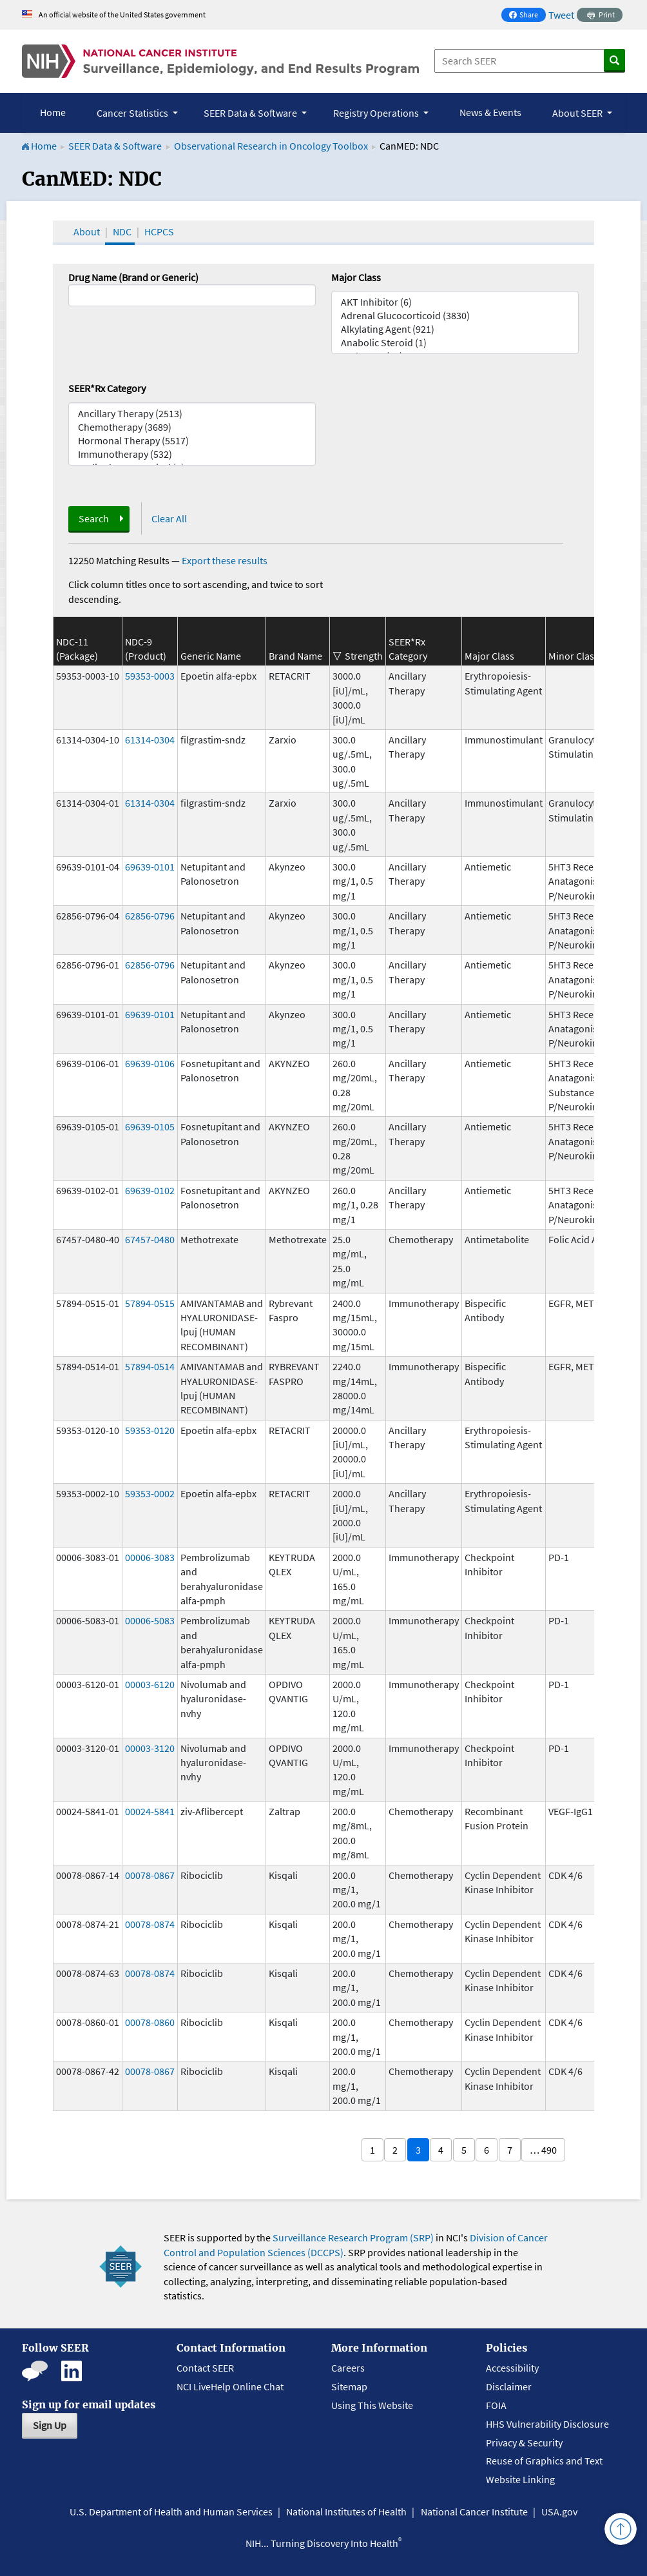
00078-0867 (150, 1875)
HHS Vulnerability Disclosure (547, 2423)
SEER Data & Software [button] (251, 112)
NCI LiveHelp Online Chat (230, 2386)
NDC (122, 231)
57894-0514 (150, 1366)
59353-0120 (150, 1430)
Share (527, 16)
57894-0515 (150, 1303)
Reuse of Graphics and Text (544, 2460)
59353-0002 (150, 1493)
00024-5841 (150, 1811)
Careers (348, 2367)
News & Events (490, 112)
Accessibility (512, 2367)
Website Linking (520, 2479)
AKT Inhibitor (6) (455, 302)
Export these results (224, 560)
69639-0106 (150, 1063)
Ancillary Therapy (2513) (192, 413)
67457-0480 (150, 1239)
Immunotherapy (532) (192, 454)
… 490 (543, 2149)
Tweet (561, 14)
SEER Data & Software (115, 145)
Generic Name (210, 655)
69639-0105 (150, 1126)
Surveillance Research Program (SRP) (353, 2237)
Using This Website (372, 2405)
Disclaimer (509, 2386)
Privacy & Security (524, 2442)
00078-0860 (150, 2022)
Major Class (356, 277)
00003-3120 (150, 1748)
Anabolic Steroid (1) (455, 342)
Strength (364, 655)
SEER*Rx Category (107, 388)
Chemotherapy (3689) (192, 427)
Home (53, 112)
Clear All (169, 518)
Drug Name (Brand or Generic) (133, 277)
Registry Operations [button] (377, 112)
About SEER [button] (578, 112)
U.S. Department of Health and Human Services (171, 2511)
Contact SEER (205, 2367)
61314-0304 (150, 739)
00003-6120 (150, 1684)
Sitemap (349, 2386)
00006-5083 (150, 1620)
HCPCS (159, 231)
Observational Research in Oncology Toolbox (271, 145)
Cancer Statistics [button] (133, 112)
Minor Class (573, 655)
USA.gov (559, 2511)
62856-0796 (150, 915)
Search (94, 518)
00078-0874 (150, 1924)
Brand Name (295, 655)
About (86, 231)
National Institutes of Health (346, 2511)
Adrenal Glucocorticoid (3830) (455, 315)
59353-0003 (150, 675)
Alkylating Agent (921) (455, 329)
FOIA (496, 2405)
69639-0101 (150, 866)
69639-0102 (150, 1190)
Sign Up (49, 2425)
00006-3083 (150, 1557)
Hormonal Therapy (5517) (192, 440)
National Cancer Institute (474, 2511)
